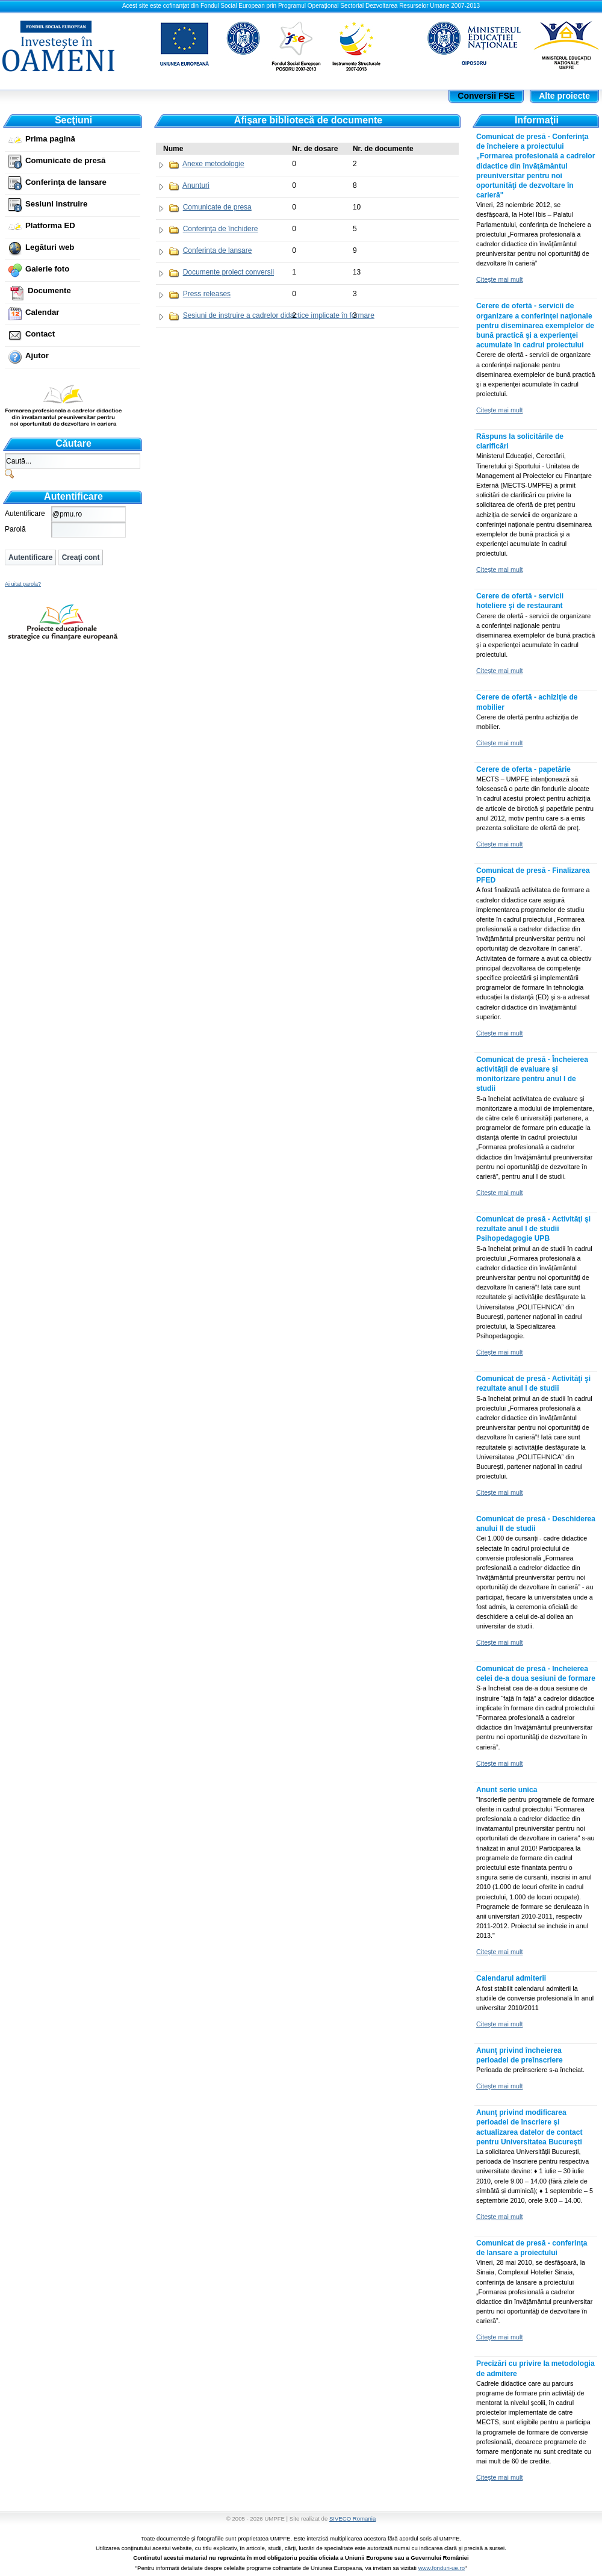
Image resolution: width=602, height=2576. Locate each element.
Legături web (49, 247)
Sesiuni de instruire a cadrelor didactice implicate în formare (278, 315)
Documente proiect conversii (228, 272)
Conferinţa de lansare (66, 182)
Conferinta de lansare (217, 250)
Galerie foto (47, 268)
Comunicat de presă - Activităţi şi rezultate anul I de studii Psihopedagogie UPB (533, 1229)
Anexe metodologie (213, 164)
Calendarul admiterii (511, 1978)
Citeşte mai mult (499, 279)
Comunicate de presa (217, 207)
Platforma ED (50, 225)
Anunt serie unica (506, 1790)
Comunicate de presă (65, 160)
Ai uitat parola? (23, 584)
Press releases (207, 294)
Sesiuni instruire (56, 203)
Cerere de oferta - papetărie (523, 769)
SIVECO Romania (352, 2518)
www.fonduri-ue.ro (441, 2568)
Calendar (42, 312)
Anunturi (195, 185)
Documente (49, 290)
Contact (40, 333)
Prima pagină (50, 138)
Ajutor (37, 355)
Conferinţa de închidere (220, 229)
